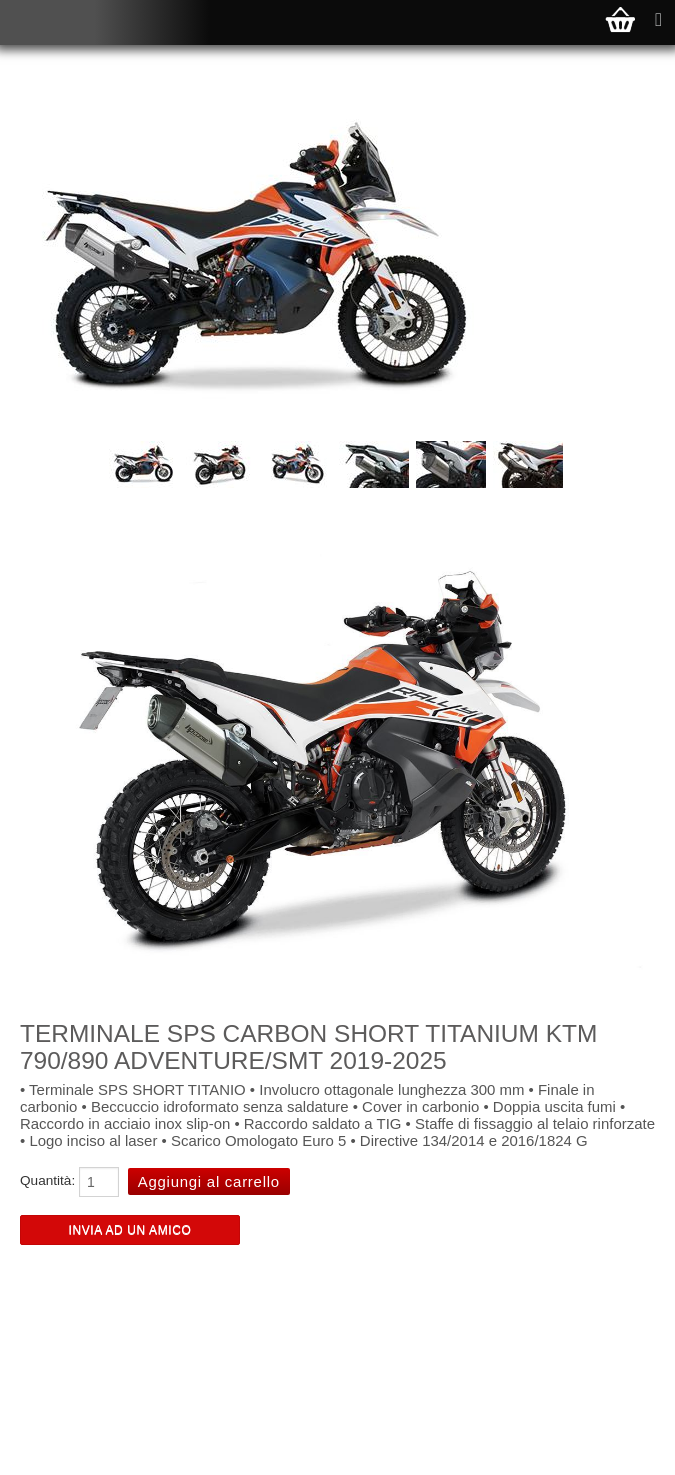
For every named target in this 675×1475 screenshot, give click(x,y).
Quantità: (47, 1180)
